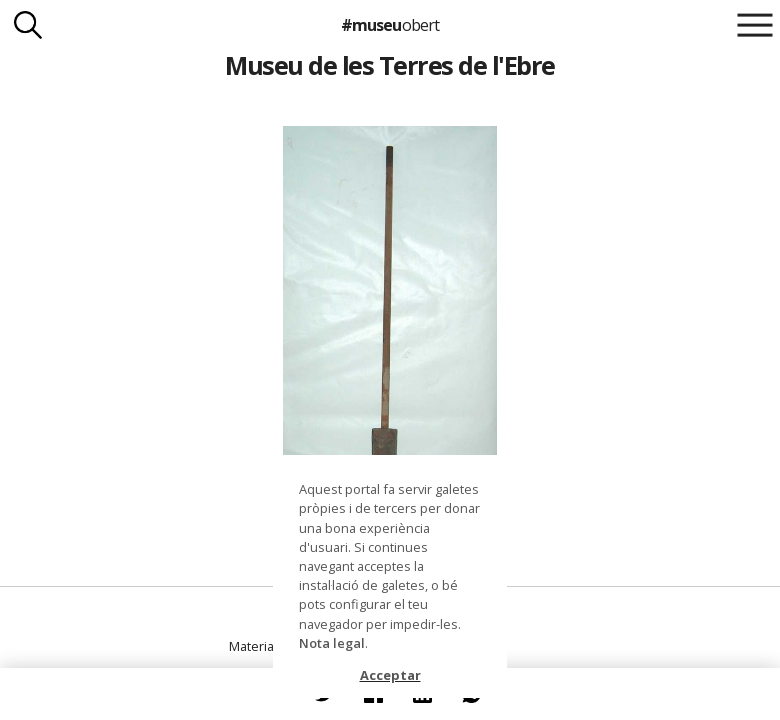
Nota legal (332, 643)
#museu (389, 25)
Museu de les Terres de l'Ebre (389, 65)
